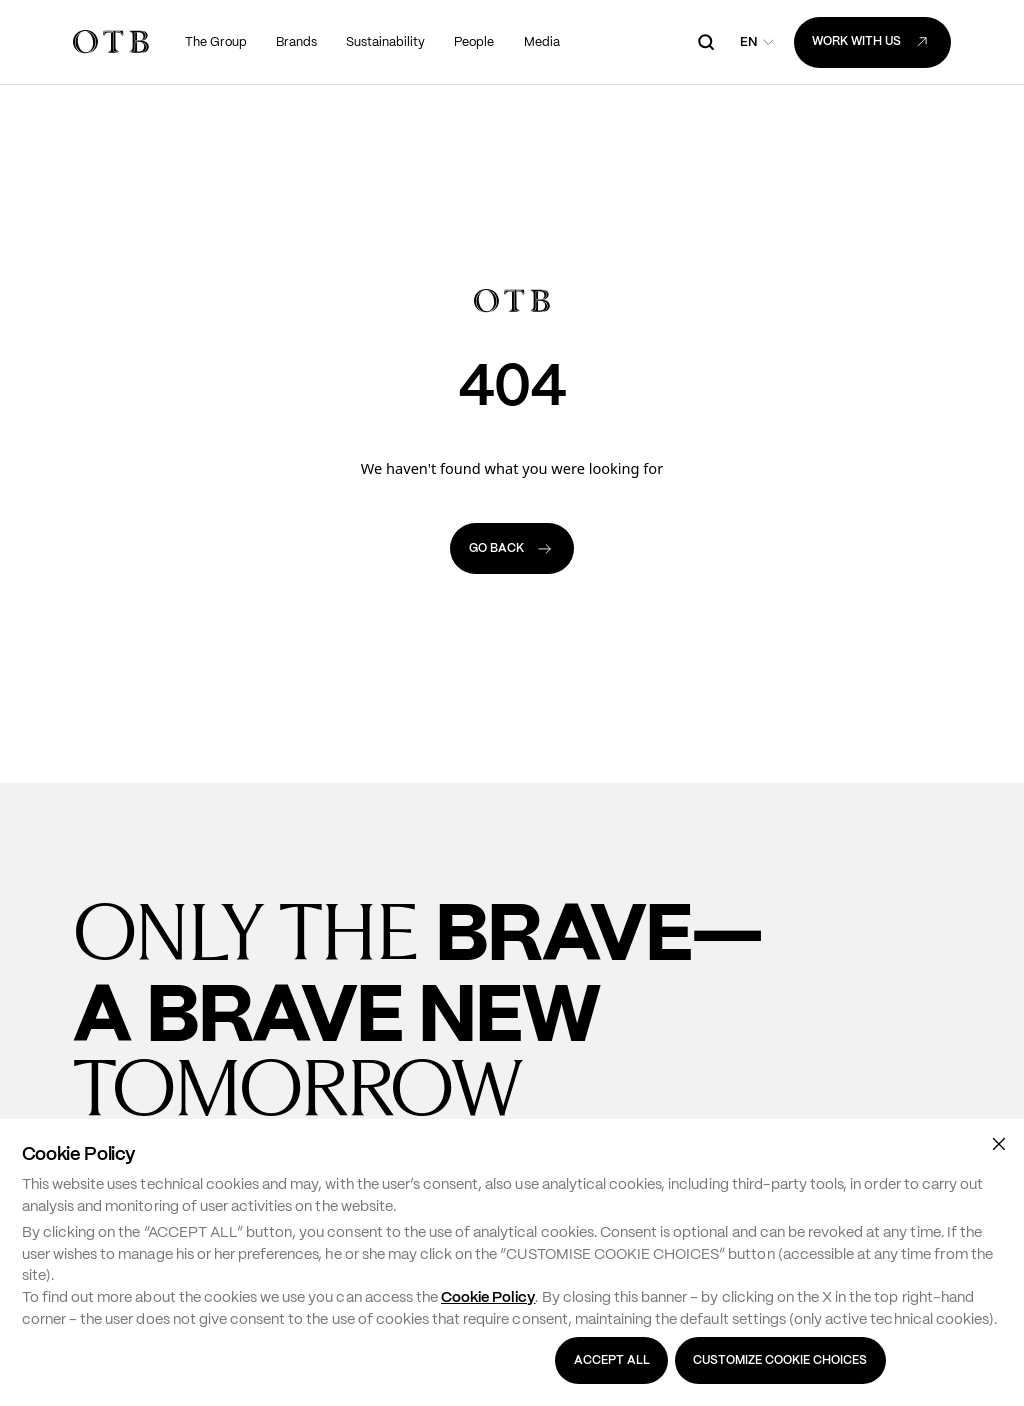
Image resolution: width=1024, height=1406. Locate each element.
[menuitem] (216, 42)
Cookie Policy (488, 1296)
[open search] (706, 42)
